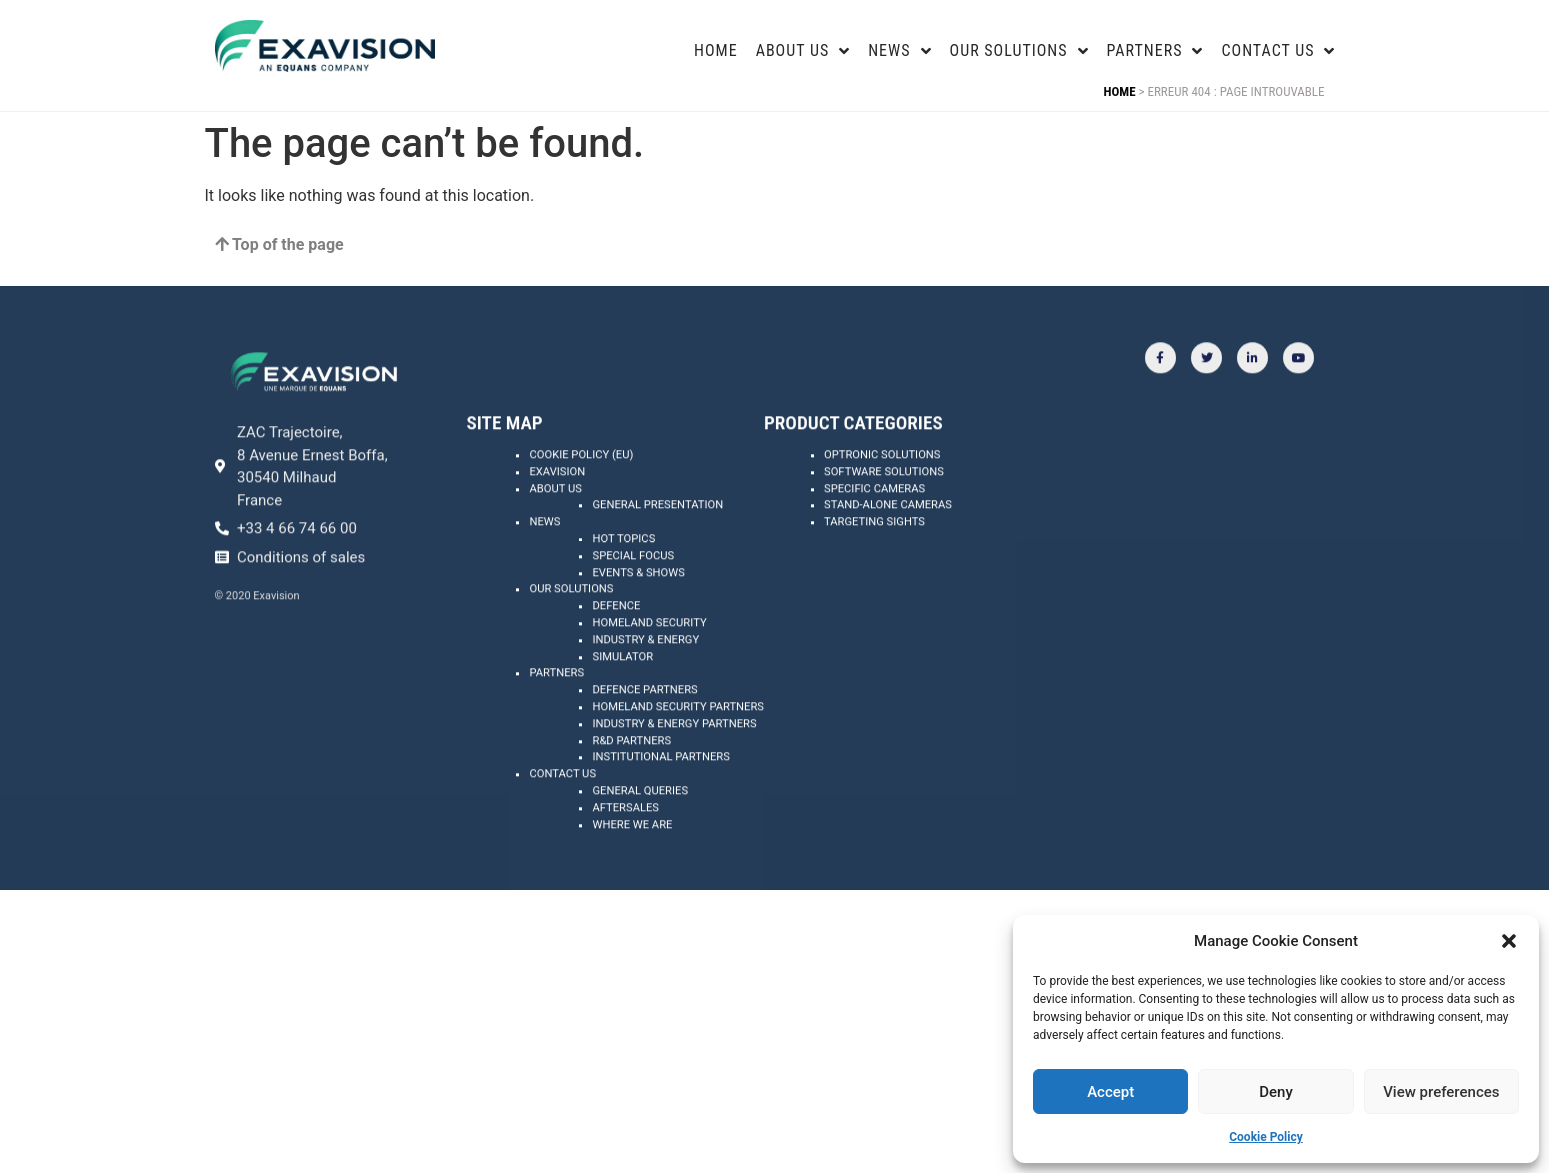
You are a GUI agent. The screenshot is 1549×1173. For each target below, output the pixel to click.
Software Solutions (884, 527)
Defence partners (644, 745)
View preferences (1441, 1092)
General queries (640, 846)
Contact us (1278, 51)
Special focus (633, 611)
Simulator (622, 712)
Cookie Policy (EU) (581, 510)
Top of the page (279, 244)
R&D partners (631, 796)
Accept (1110, 1092)
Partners (1155, 51)
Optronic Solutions (882, 510)
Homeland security (649, 678)
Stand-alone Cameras (888, 560)
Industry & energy (645, 695)
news (899, 51)
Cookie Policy (1266, 1137)
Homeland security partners (678, 762)
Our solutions (571, 644)
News (544, 577)
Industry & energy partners (674, 779)
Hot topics (623, 594)
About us (555, 544)
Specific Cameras (874, 544)
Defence (616, 661)
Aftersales (625, 863)
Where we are (632, 880)
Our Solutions (1019, 51)
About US (803, 51)
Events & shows (638, 628)
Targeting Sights (874, 577)
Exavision (557, 527)
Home (716, 50)
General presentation (657, 560)
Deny (1276, 1092)
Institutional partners (660, 812)
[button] (1509, 941)
